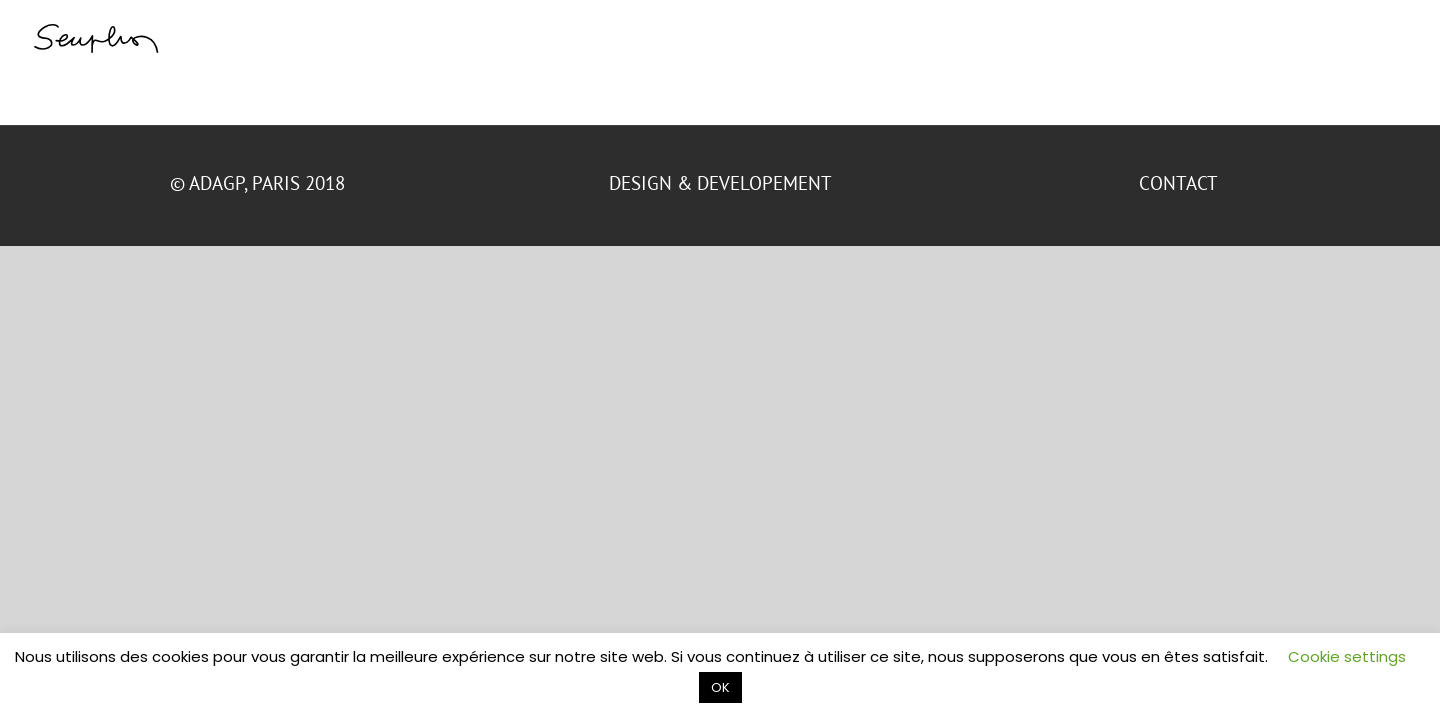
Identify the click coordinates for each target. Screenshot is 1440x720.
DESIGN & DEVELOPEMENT (720, 182)
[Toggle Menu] (1395, 37)
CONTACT (1180, 182)
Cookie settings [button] (1347, 656)
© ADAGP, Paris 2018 (260, 182)
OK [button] (720, 687)
